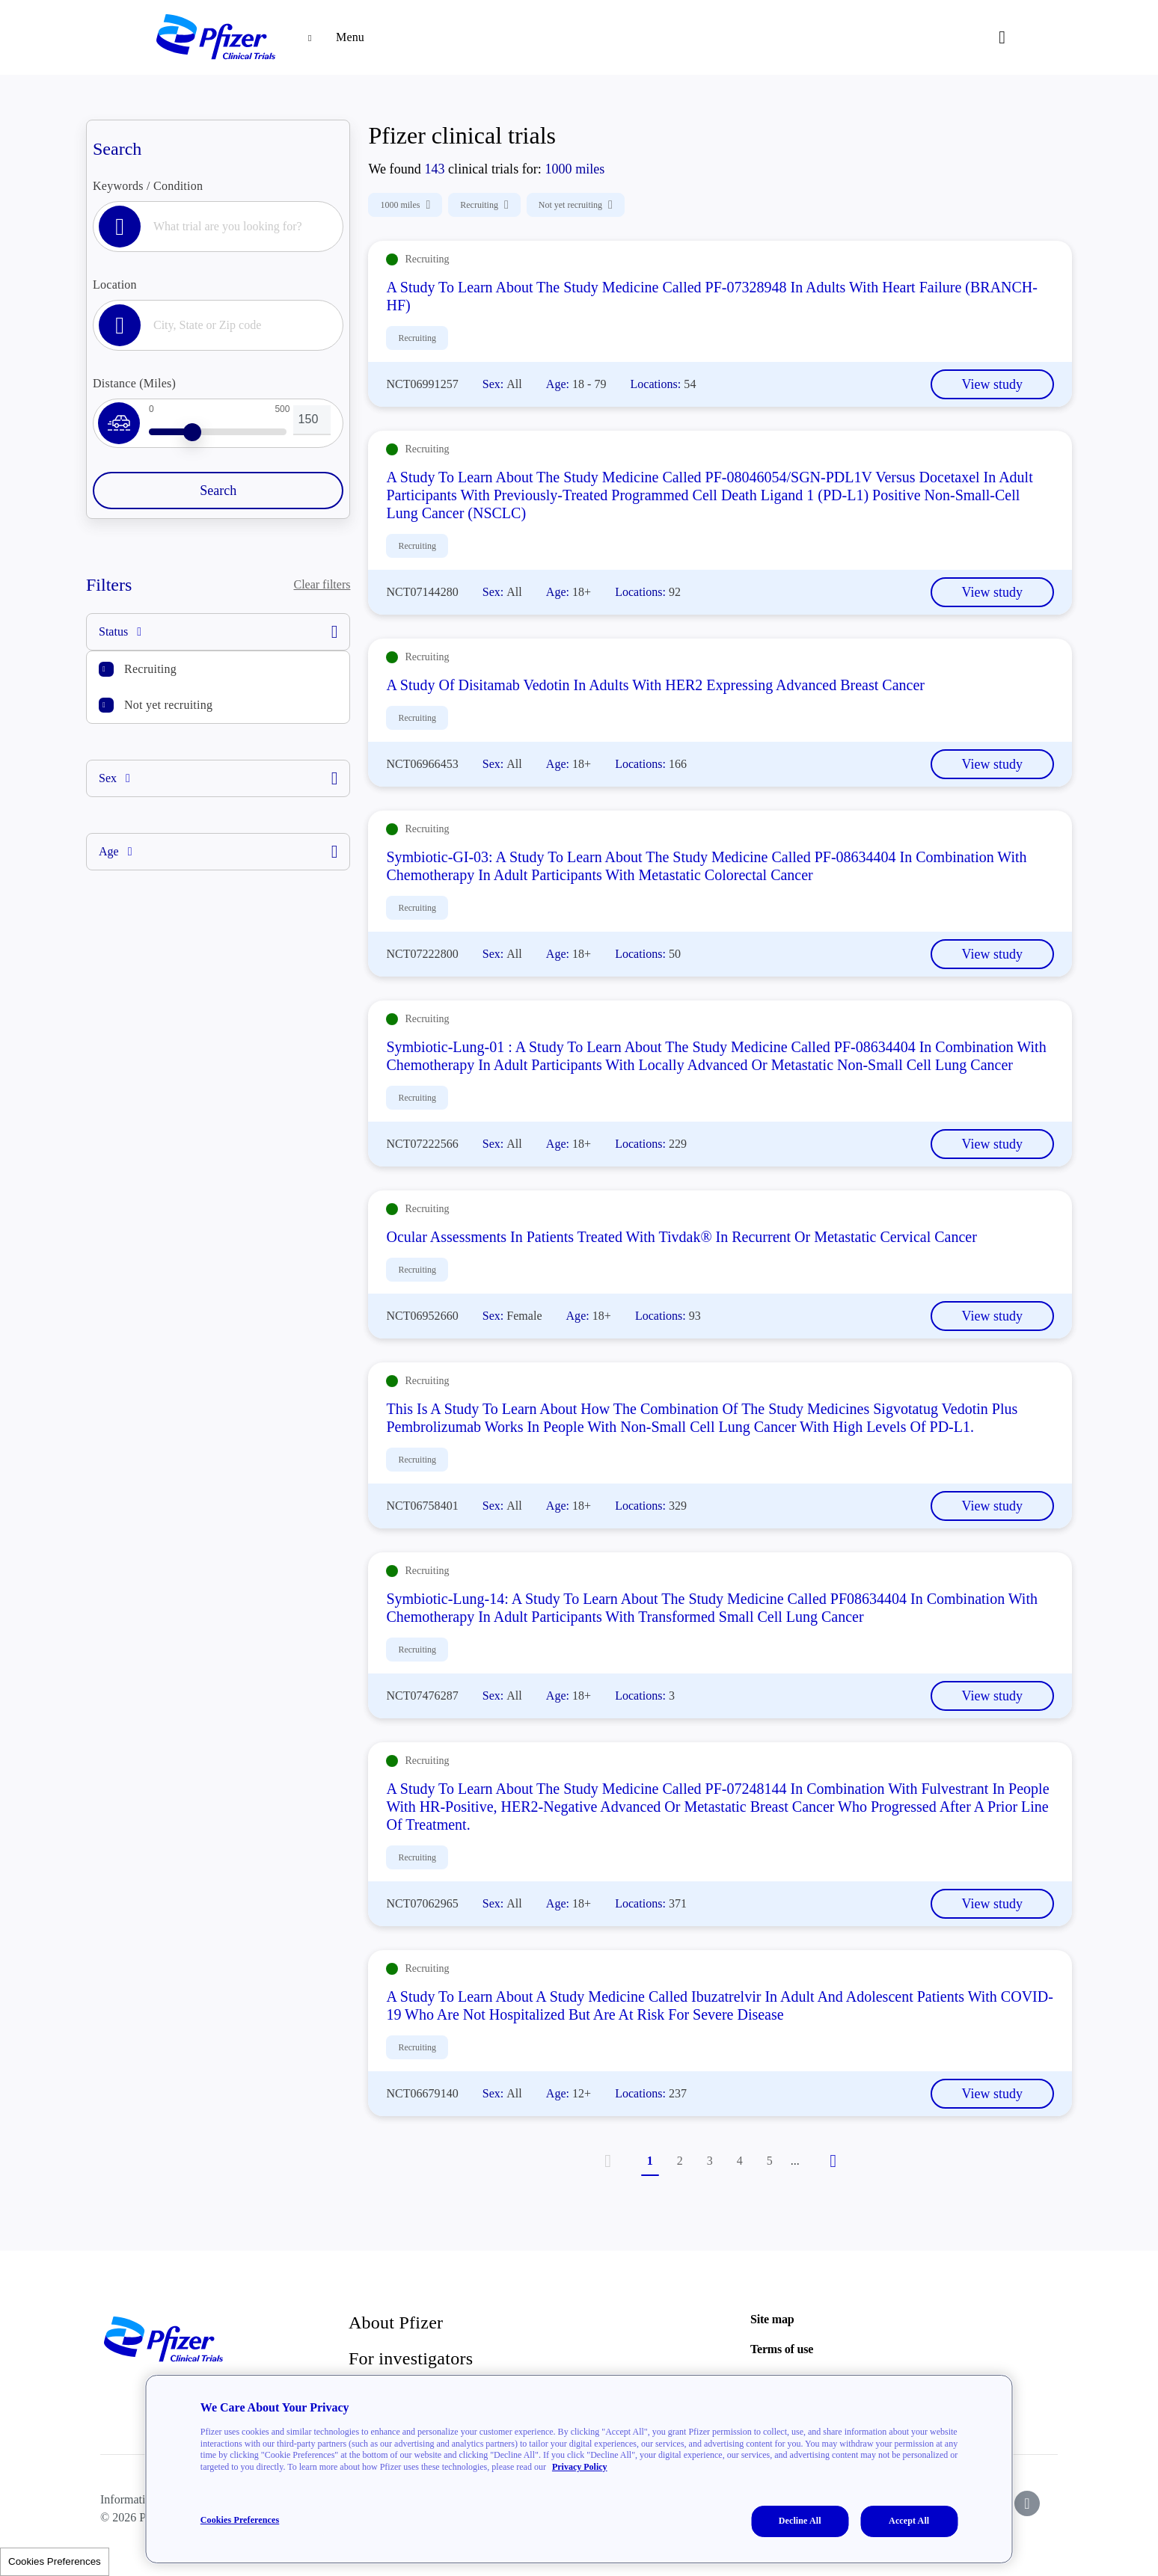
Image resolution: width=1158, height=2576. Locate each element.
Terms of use (781, 2349)
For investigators (411, 2358)
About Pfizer (396, 2322)
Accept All (909, 2520)
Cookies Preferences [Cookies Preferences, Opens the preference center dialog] (239, 2520)
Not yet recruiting (168, 704)
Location (115, 284)
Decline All (800, 2520)
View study (992, 384)
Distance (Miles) (134, 383)
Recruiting (150, 669)
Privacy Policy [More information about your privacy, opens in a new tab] (579, 2467)
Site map (772, 2319)
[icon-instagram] (1027, 2503)
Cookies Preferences (54, 2561)
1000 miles (405, 205)
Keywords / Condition (148, 185)
